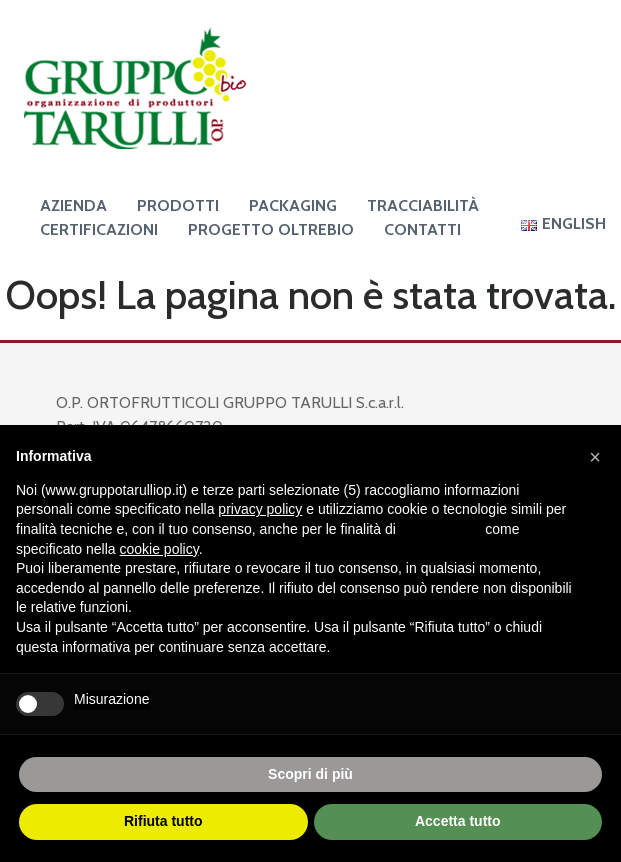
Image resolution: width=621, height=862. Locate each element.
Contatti (422, 229)
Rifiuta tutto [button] (163, 821)
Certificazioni (99, 229)
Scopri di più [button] (310, 774)
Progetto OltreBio (271, 229)
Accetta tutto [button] (458, 821)
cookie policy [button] (159, 549)
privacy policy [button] (260, 509)
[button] (595, 457)
